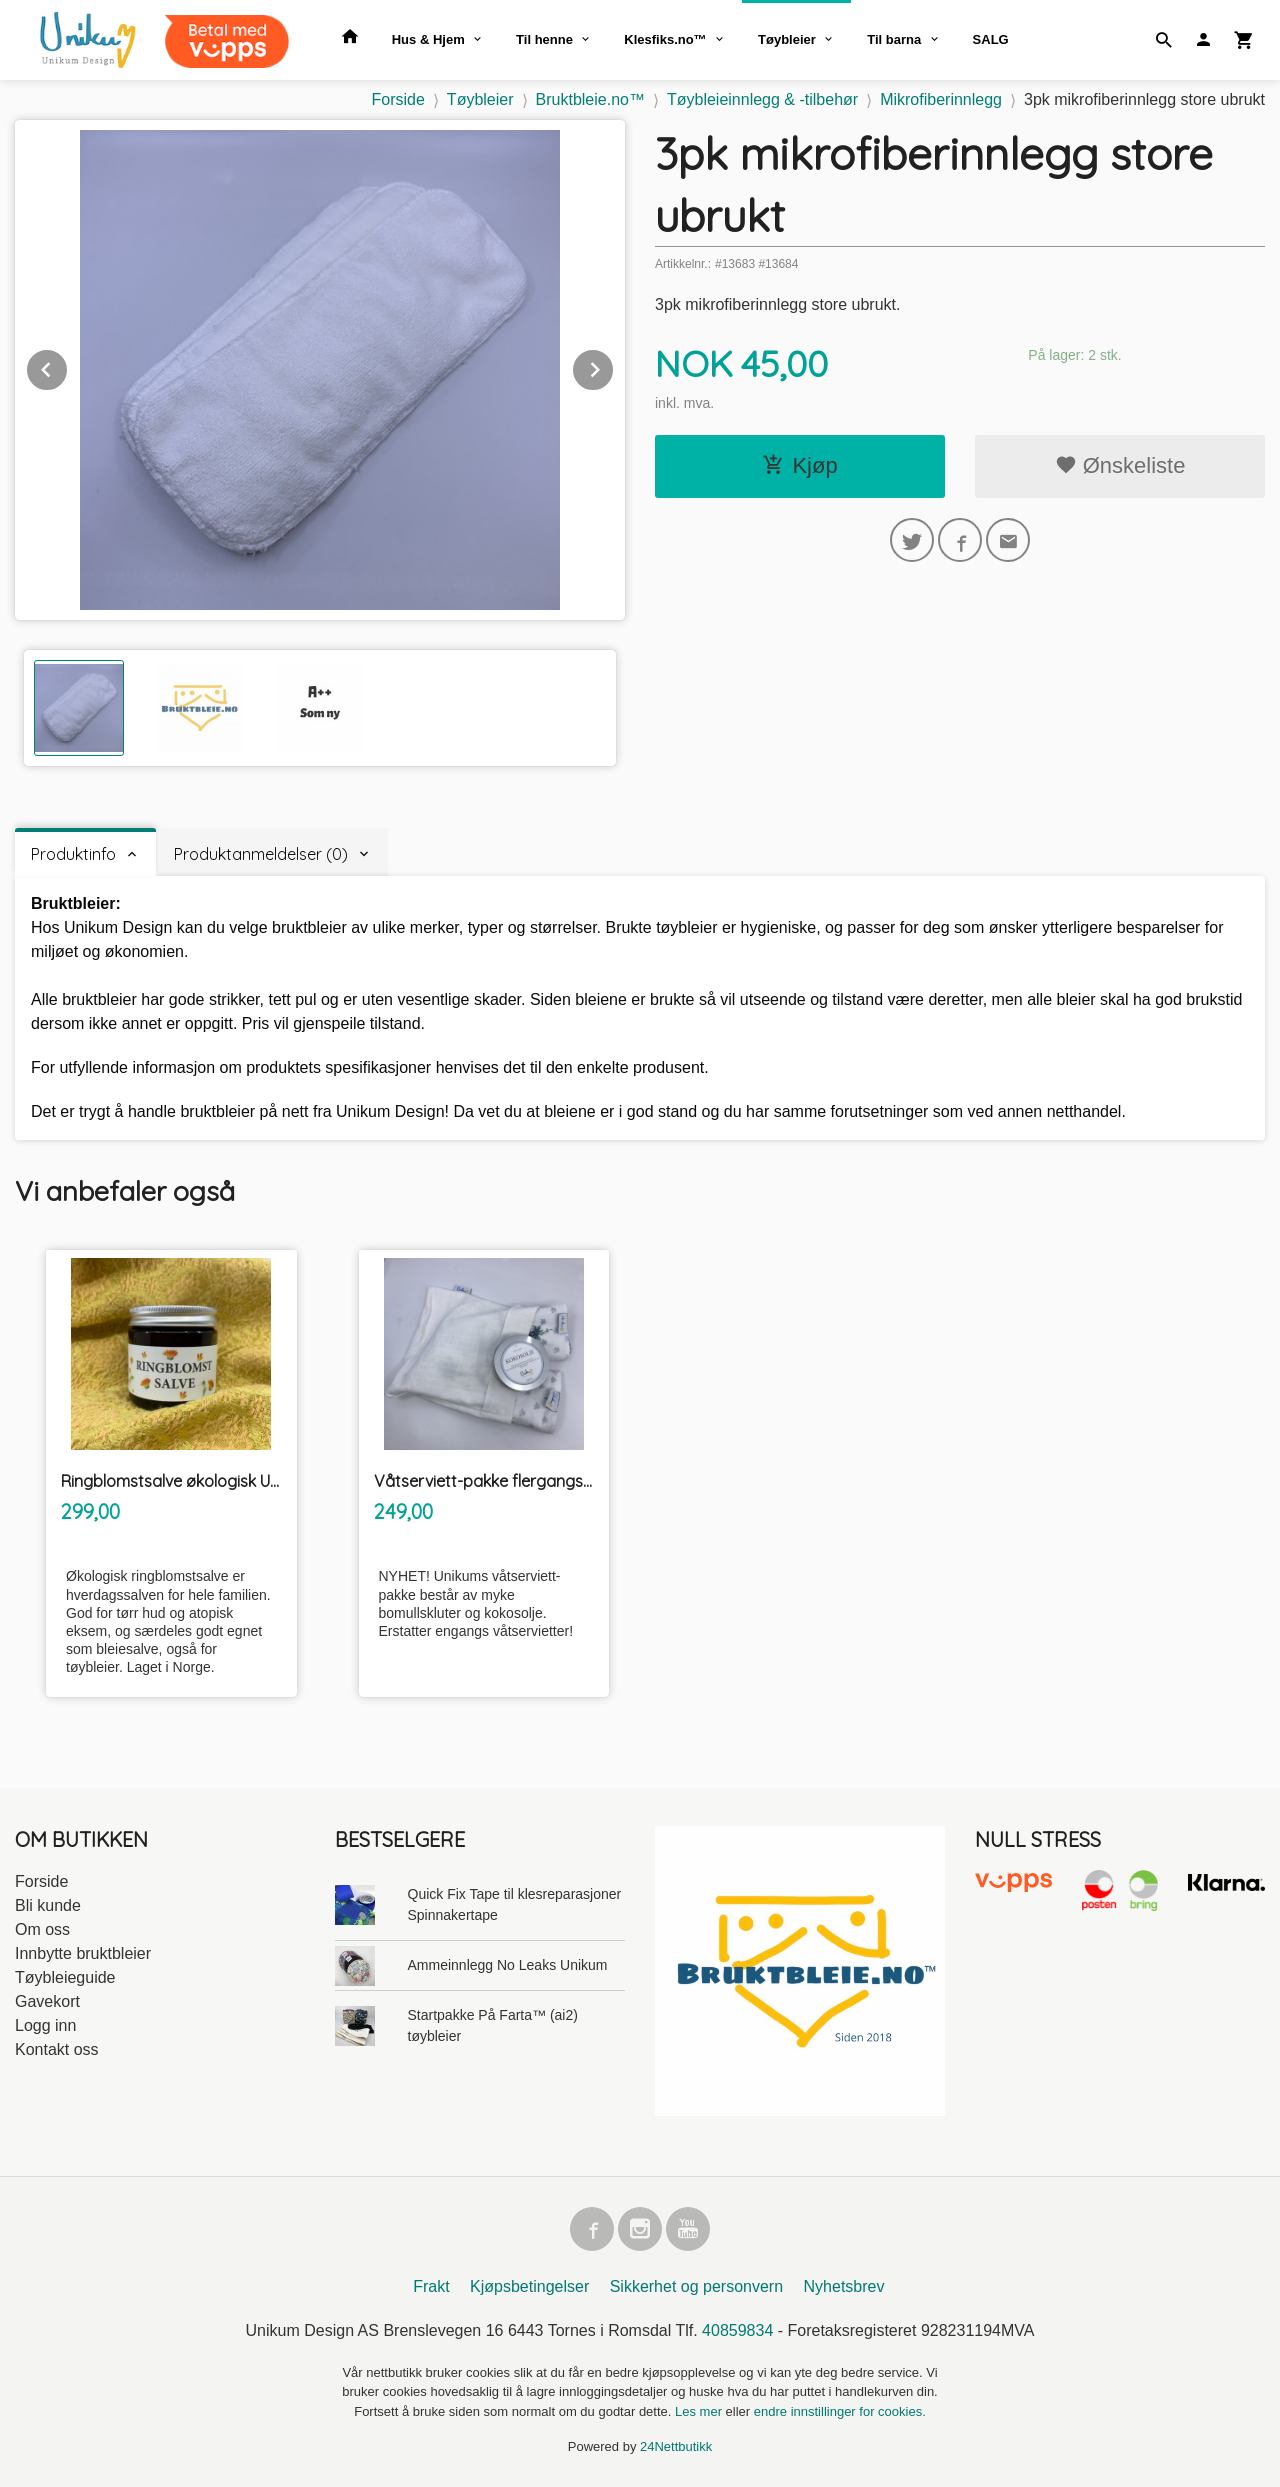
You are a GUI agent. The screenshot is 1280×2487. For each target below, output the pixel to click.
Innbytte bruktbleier (83, 1953)
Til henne (544, 39)
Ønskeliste (1120, 465)
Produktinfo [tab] (73, 854)
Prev (68, 366)
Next (614, 366)
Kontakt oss (57, 2049)
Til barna (894, 39)
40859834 (737, 2330)
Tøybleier (787, 39)
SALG (991, 39)
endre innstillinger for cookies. (840, 2411)
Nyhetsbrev (844, 2286)
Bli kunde (48, 1905)
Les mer (700, 2411)
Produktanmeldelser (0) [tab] (261, 854)
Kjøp (799, 465)
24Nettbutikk (676, 2446)
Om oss (42, 1929)
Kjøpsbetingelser (529, 2286)
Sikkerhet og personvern (696, 2286)
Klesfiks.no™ (665, 39)
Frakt (431, 2286)
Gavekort (47, 2001)
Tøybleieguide (65, 1977)
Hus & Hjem (428, 39)
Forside (398, 99)
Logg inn (45, 2025)
